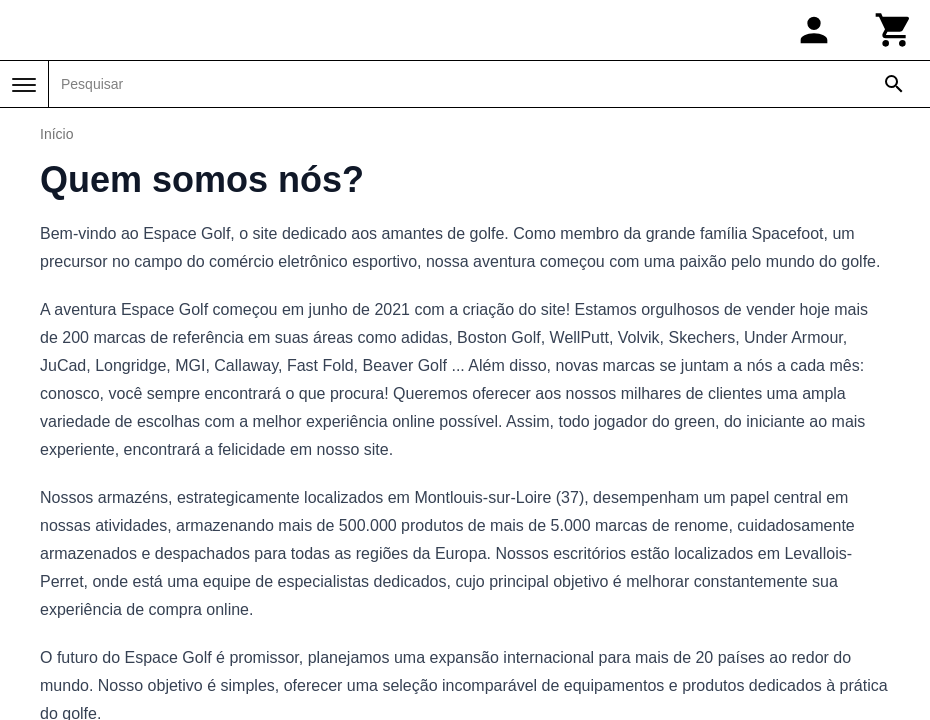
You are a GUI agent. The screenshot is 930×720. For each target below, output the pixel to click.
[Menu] (24, 85)
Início (56, 134)
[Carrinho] (894, 30)
